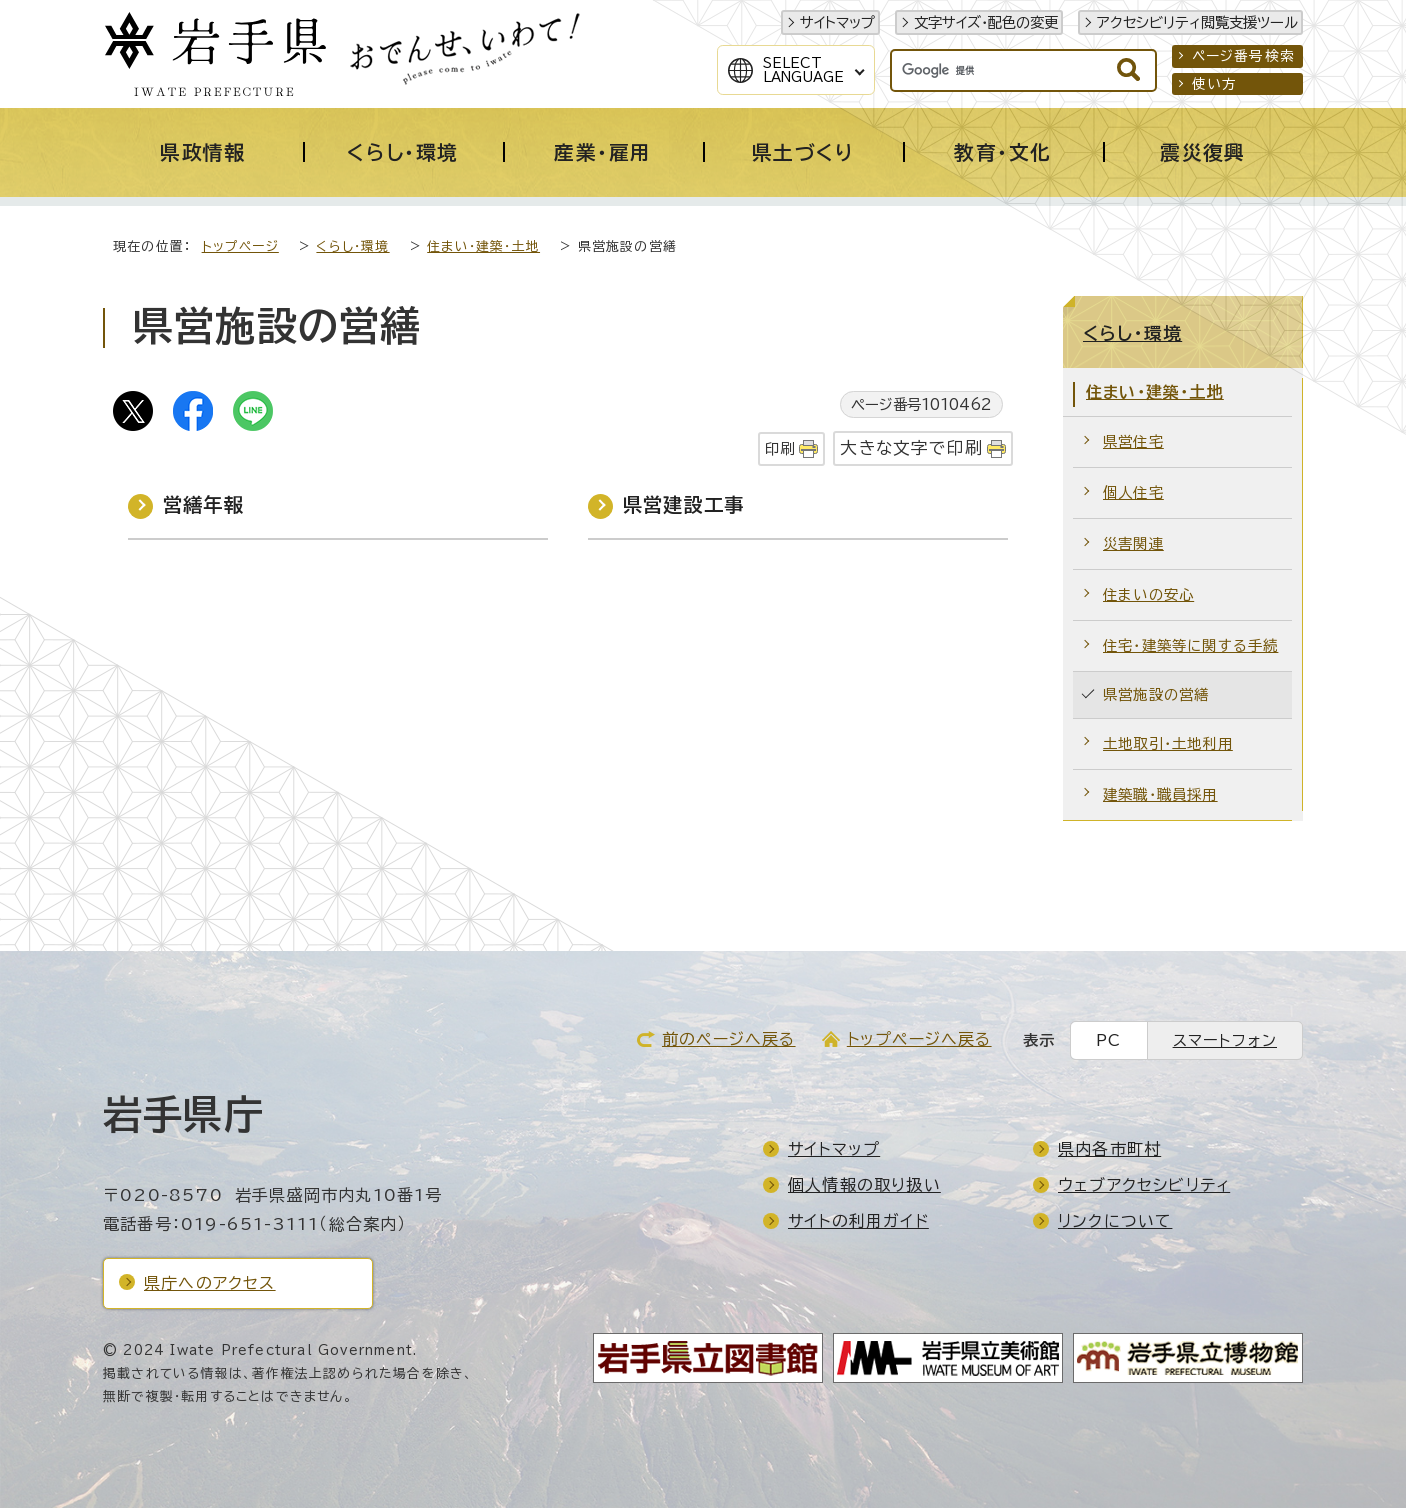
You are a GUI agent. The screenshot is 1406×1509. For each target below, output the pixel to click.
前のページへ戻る (729, 1040)
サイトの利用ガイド (858, 1222)
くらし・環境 (352, 247)
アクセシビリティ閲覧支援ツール (1197, 22)
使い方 (1215, 84)
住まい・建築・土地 (483, 247)
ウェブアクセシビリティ (1144, 1186)
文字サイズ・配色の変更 (986, 22)
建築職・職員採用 (1160, 795)
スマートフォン (1225, 1041)
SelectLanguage (803, 70)
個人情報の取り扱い (864, 1186)
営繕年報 (203, 505)
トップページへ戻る (919, 1040)
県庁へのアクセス (210, 1284)
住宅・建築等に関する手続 (1190, 646)
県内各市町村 (1109, 1150)
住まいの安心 (1148, 595)
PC (1108, 1041)
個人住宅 (1133, 493)
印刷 (780, 449)
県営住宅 (1133, 442)
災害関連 (1133, 544)
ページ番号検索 (1243, 56)
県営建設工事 (683, 505)
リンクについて (1115, 1222)
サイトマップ (837, 22)
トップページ (240, 247)
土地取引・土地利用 (1168, 744)
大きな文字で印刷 (911, 448)
